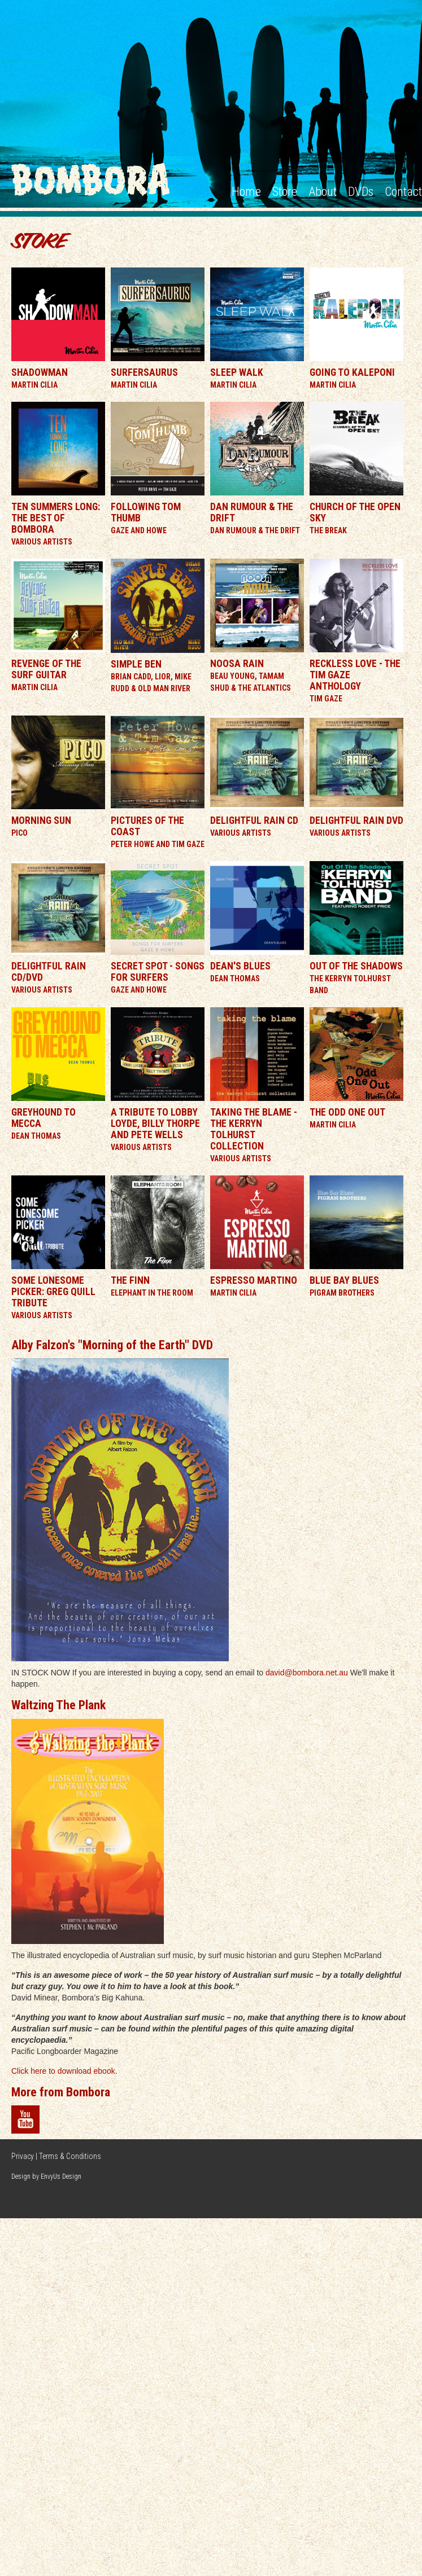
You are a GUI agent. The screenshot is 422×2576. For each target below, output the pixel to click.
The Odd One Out (347, 1112)
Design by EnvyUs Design (46, 2176)
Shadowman (39, 372)
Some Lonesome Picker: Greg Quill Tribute (53, 1292)
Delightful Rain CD (254, 820)
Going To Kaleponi (352, 372)
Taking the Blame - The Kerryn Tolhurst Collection (253, 1129)
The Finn (130, 1280)
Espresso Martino (253, 1280)
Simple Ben (136, 664)
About (322, 192)
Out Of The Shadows (356, 966)
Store (284, 192)
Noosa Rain (237, 663)
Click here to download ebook (63, 2070)
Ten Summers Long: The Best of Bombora (55, 518)
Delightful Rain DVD (356, 820)
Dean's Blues (240, 966)
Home (246, 192)
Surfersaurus (144, 372)
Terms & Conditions (70, 2156)
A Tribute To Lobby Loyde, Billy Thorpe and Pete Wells (155, 1123)
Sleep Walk (236, 372)
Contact (403, 192)
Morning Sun (41, 820)
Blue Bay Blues (344, 1280)
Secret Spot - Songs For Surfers (158, 971)
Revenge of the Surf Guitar (46, 669)
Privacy (22, 2156)
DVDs (360, 192)
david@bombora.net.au (307, 1672)
